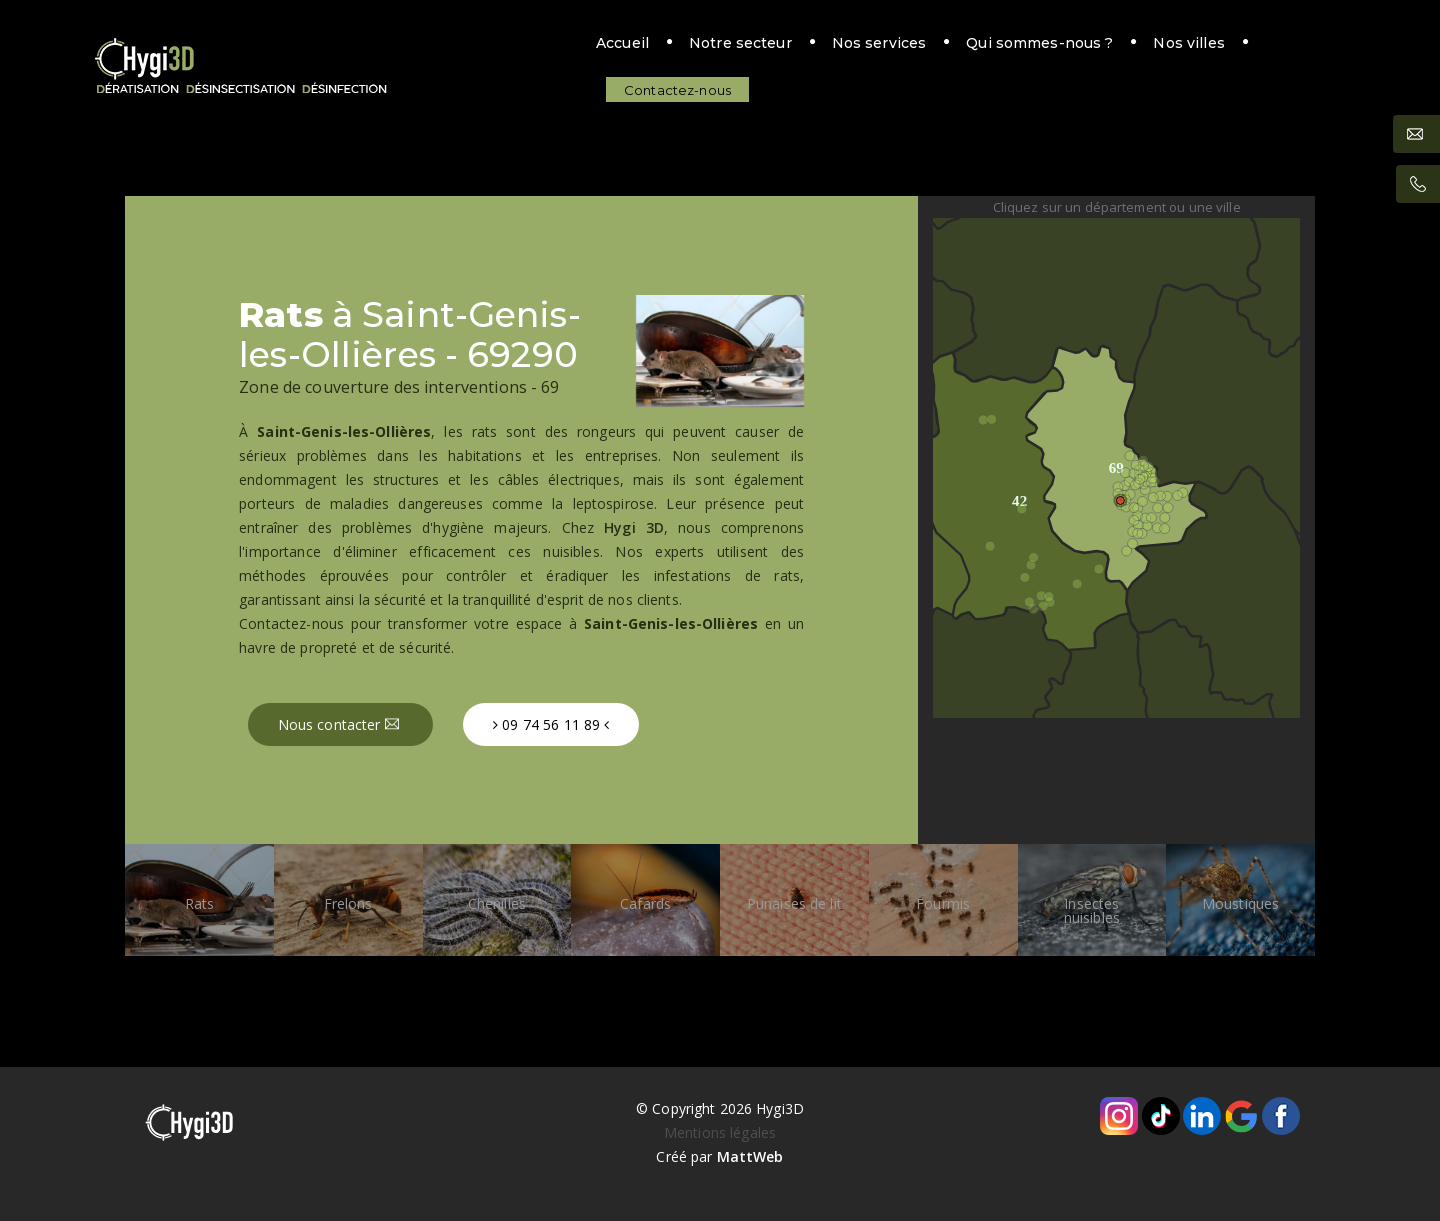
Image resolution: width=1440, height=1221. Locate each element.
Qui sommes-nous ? (922, 47)
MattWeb (750, 1156)
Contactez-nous (1228, 47)
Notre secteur (622, 47)
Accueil (504, 47)
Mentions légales (720, 1132)
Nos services (761, 47)
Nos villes (1071, 47)
